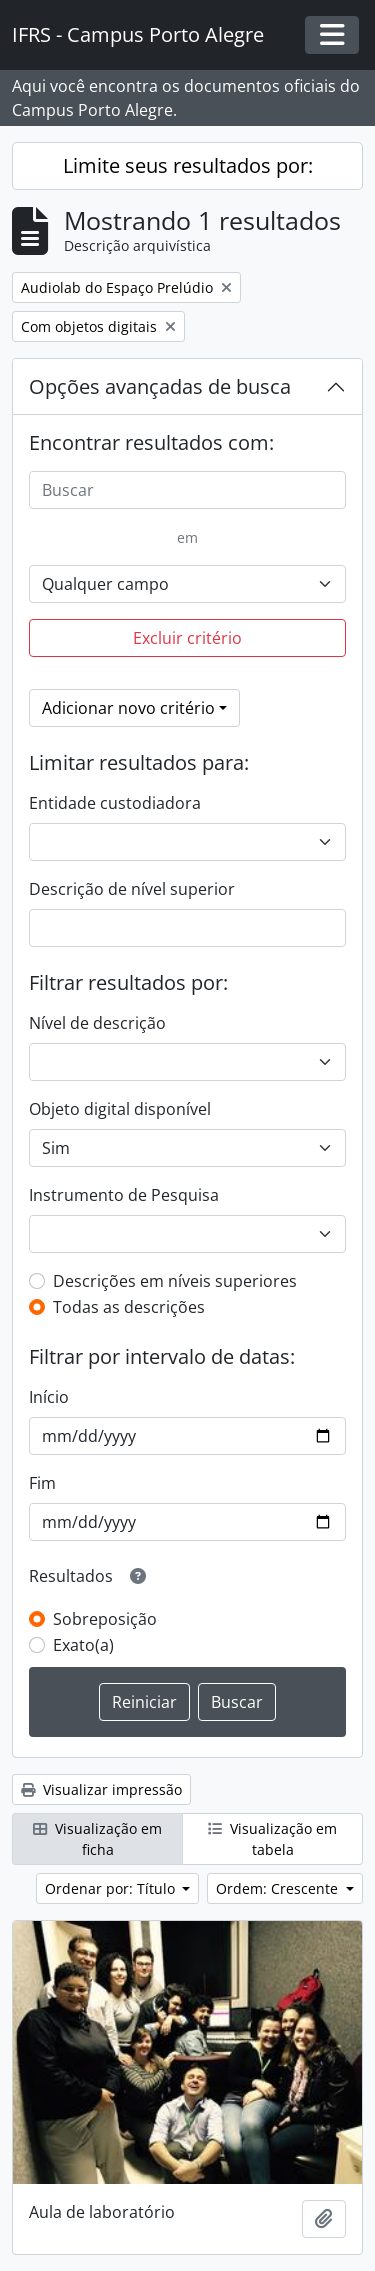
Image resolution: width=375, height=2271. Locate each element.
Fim (42, 1483)
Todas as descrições (129, 1307)
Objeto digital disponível (120, 1109)
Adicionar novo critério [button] (128, 708)
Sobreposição (105, 1619)
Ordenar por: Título (112, 1888)
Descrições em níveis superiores (175, 1281)
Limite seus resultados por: (188, 165)
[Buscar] (187, 490)
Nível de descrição (97, 1023)
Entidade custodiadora (115, 803)
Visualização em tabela (272, 1839)
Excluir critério (187, 638)
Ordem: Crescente (279, 1888)
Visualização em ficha (97, 1839)
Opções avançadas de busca (160, 386)
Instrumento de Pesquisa (124, 1195)
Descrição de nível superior (132, 889)
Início (49, 1397)
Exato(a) (83, 1645)
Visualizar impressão (101, 1789)
